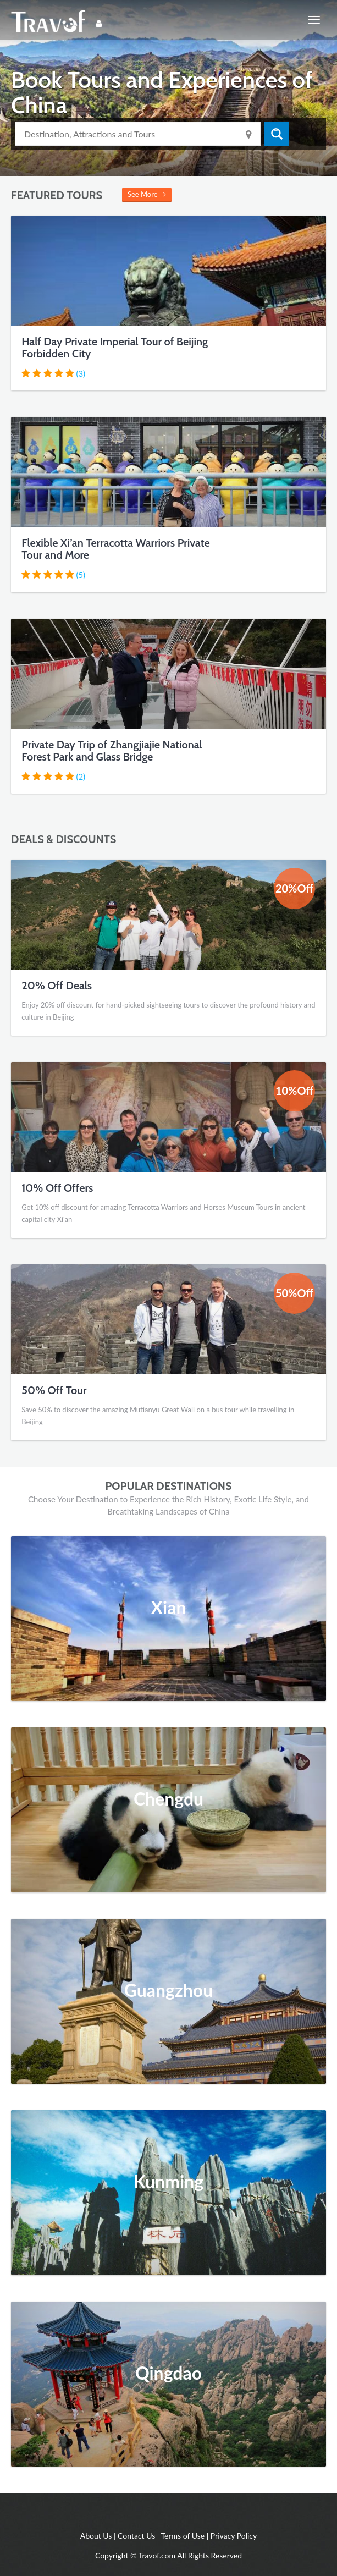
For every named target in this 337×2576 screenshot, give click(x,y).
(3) (80, 373)
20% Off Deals (56, 985)
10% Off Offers (57, 1188)
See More (147, 194)
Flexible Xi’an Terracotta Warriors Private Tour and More (115, 549)
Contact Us (136, 2535)
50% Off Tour (53, 1390)
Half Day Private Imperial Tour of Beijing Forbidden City (114, 347)
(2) (80, 776)
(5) (80, 575)
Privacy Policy (234, 2535)
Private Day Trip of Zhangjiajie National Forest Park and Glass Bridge (111, 750)
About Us (96, 2535)
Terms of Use (183, 2535)
